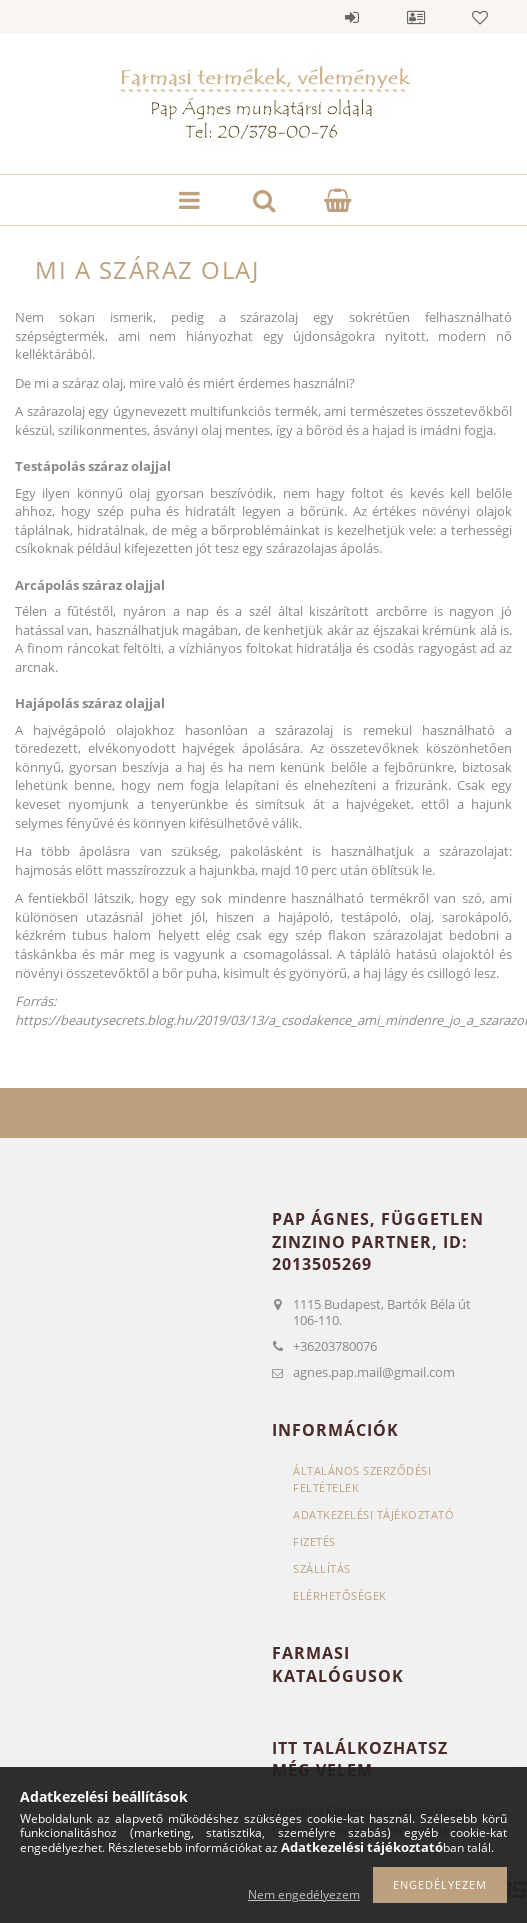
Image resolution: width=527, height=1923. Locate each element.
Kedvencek (480, 17)
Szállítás (322, 1568)
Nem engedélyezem (304, 1894)
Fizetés (314, 1541)
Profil (416, 17)
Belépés (352, 17)
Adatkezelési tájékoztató (373, 1514)
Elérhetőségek (340, 1595)
